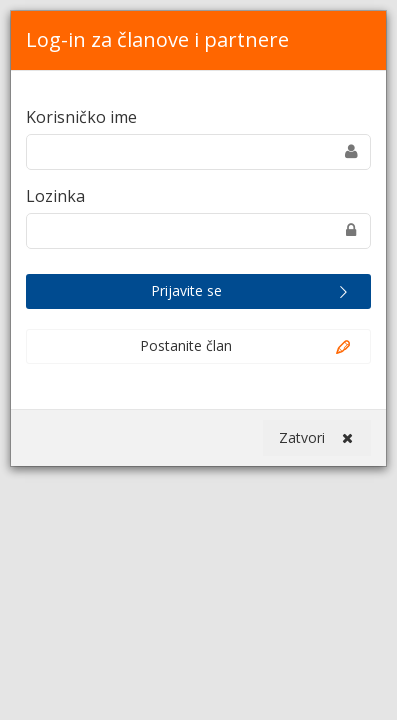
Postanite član (246, 347)
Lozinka (55, 196)
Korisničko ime (81, 117)
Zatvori (316, 438)
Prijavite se (252, 292)
